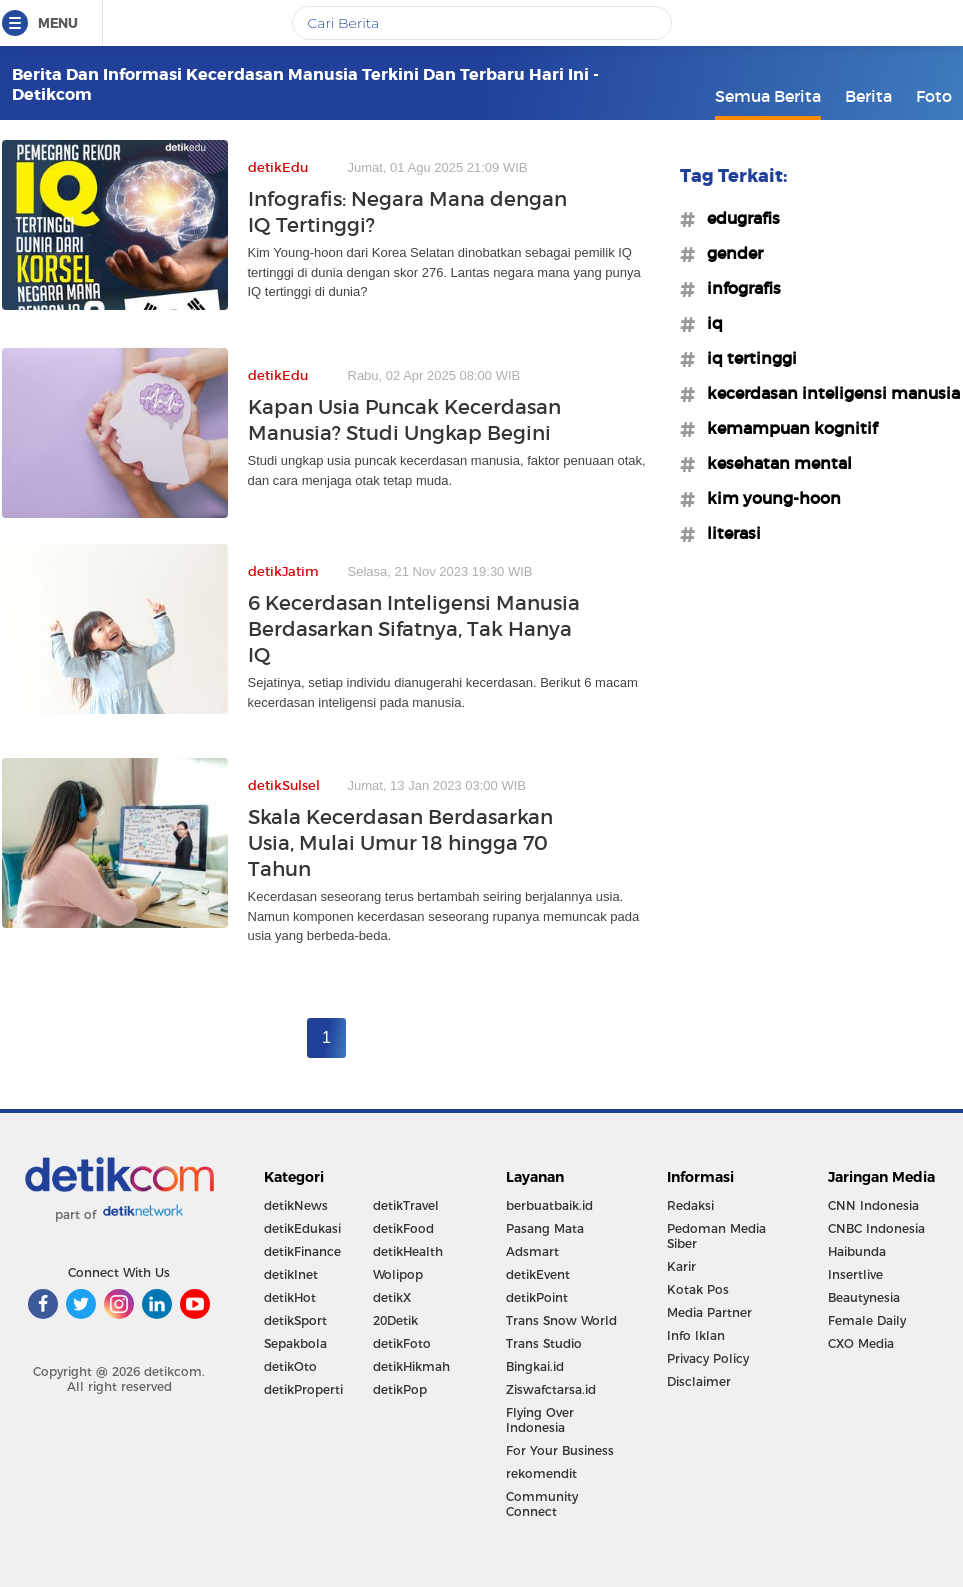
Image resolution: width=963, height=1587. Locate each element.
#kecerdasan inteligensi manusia (827, 393)
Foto (934, 96)
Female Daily (867, 1320)
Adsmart (532, 1251)
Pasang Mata (545, 1228)
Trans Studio (544, 1343)
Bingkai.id (535, 1366)
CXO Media (861, 1343)
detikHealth (408, 1251)
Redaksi (690, 1205)
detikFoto (402, 1343)
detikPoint (537, 1297)
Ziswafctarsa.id (551, 1389)
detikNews (296, 1205)
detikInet (291, 1274)
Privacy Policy (708, 1358)
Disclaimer (699, 1381)
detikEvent (538, 1274)
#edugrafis (737, 218)
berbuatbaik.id (549, 1205)
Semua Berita (768, 96)
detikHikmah (411, 1366)
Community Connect (542, 1504)
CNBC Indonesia (876, 1228)
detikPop (400, 1389)
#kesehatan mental (773, 463)
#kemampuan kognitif (786, 428)
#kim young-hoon (768, 498)
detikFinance (302, 1251)
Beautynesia (864, 1297)
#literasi (728, 533)
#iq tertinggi (746, 358)
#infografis (738, 288)
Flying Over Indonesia (540, 1420)
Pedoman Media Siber (716, 1236)
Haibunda (857, 1251)
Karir (681, 1266)
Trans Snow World (561, 1320)
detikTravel (406, 1205)
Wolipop (398, 1274)
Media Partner (709, 1312)
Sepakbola (295, 1343)
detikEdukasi (302, 1228)
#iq (709, 323)
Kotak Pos (698, 1289)
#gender (729, 253)
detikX (392, 1297)
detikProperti (303, 1389)
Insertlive (855, 1274)
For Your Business (560, 1450)
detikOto (290, 1366)
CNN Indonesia (873, 1205)
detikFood (403, 1228)
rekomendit (541, 1473)
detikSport (295, 1320)
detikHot (290, 1297)
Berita (868, 96)
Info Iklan (696, 1335)
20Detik (395, 1320)
